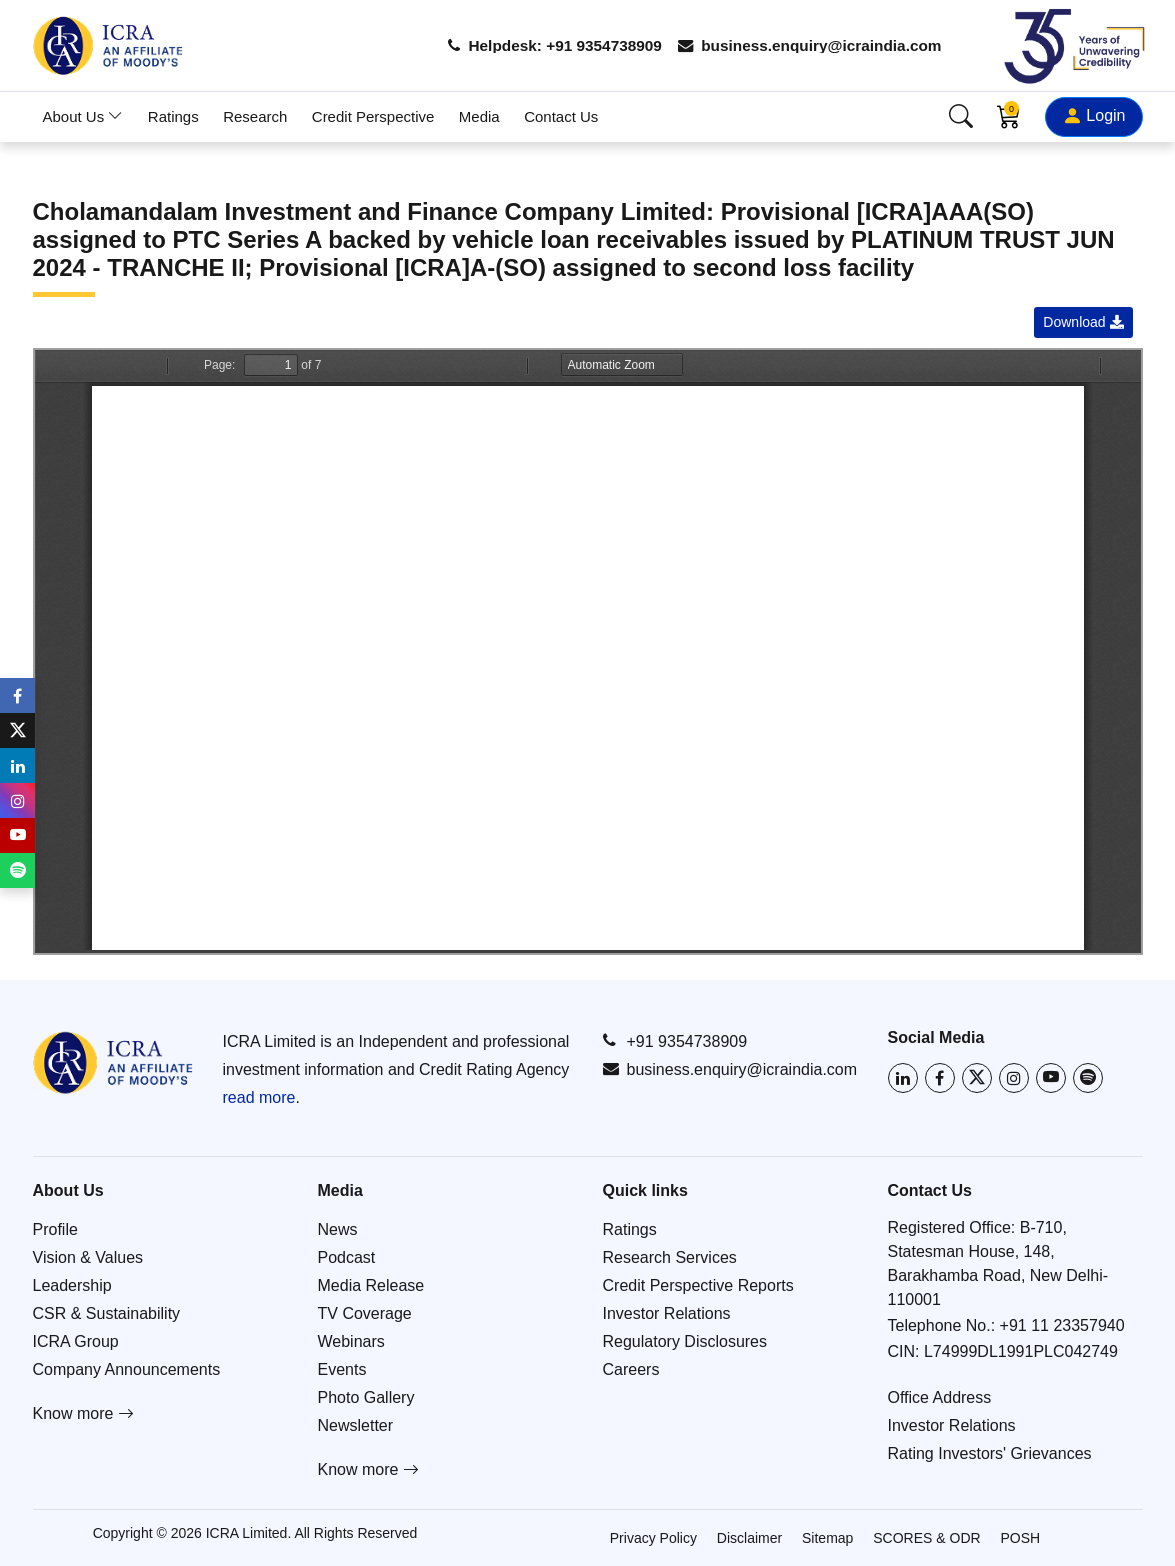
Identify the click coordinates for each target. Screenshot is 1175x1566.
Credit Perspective (373, 116)
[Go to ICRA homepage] (113, 1062)
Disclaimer (749, 1538)
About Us (83, 116)
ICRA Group (76, 1341)
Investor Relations (667, 1313)
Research (255, 116)
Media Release (371, 1285)
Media (479, 116)
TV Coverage (365, 1313)
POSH (1021, 1538)
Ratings (173, 116)
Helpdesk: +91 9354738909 (539, 45)
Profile (55, 1229)
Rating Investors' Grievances (990, 1453)
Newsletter (356, 1425)
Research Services (670, 1257)
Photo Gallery (366, 1397)
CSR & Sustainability (107, 1313)
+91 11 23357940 (1062, 1325)
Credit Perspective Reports (698, 1285)
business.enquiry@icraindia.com (804, 45)
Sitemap (827, 1538)
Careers (631, 1369)
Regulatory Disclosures (685, 1341)
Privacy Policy (653, 1538)
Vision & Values (88, 1257)
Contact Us (561, 116)
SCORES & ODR (926, 1538)
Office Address (940, 1397)
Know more (83, 1413)
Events (342, 1369)
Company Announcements (127, 1369)
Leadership (72, 1285)
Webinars (351, 1341)
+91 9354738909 (675, 1041)
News (338, 1229)
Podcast (347, 1257)
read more (259, 1097)
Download (1083, 322)
